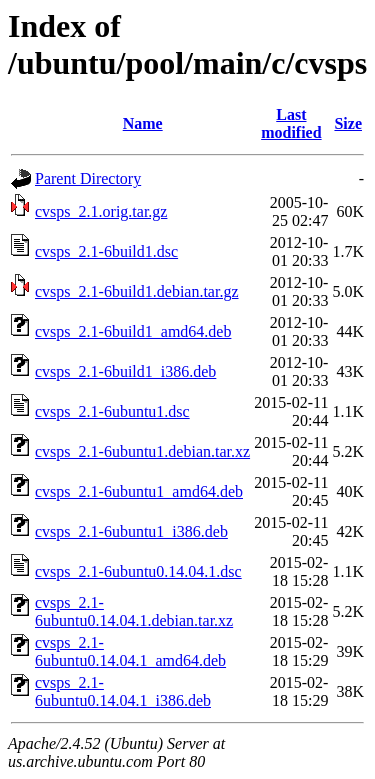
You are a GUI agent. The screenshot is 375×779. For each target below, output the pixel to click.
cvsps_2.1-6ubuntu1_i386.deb (131, 531)
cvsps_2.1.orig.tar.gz (101, 211)
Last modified (291, 123)
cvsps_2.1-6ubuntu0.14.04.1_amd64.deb (130, 651)
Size (348, 123)
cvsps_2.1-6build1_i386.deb (125, 371)
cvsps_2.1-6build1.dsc (106, 251)
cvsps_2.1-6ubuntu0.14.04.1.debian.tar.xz (134, 611)
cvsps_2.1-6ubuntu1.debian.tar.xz (142, 451)
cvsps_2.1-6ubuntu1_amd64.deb (139, 491)
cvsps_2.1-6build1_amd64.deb (133, 331)
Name (143, 123)
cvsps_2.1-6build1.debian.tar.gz (137, 291)
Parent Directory (88, 178)
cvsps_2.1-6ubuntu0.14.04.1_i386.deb (123, 691)
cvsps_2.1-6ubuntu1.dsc (112, 411)
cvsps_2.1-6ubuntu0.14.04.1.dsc (138, 571)
